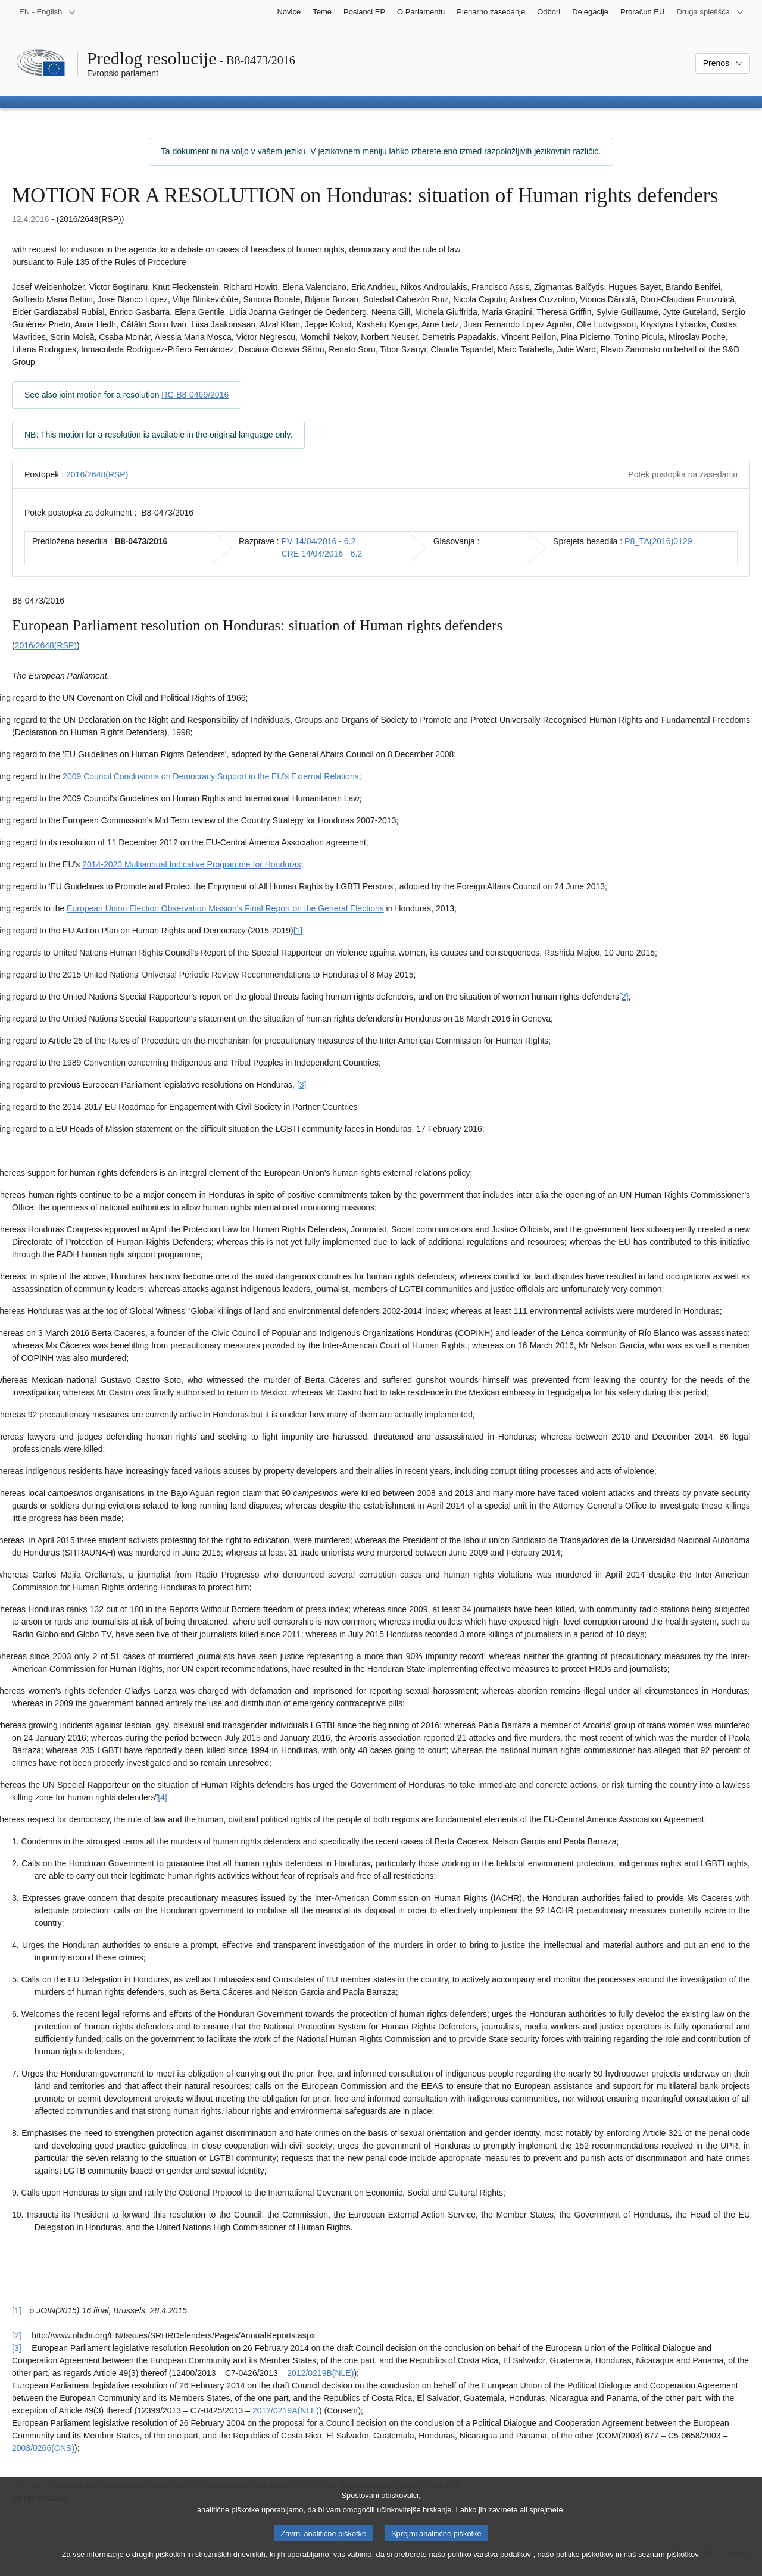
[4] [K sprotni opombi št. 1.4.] (162, 1797)
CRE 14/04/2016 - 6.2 (322, 553)
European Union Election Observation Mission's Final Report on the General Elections (225, 908)
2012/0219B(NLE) (320, 2373)
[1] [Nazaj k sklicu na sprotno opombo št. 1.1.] (16, 2310)
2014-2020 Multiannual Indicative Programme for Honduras (191, 864)
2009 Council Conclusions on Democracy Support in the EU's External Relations (211, 776)
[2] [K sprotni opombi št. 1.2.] (624, 996)
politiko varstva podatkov (489, 2564)
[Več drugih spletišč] (710, 12)
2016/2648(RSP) (97, 474)
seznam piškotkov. (669, 2564)
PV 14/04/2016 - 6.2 (319, 541)
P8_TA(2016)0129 (658, 541)
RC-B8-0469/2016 (195, 394)
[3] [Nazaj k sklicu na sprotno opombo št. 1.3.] (16, 2348)
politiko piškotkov (585, 2564)
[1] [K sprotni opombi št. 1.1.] (298, 930)
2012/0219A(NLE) (285, 2410)
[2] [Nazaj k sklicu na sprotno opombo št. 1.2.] (16, 2335)
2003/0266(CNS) (43, 2448)
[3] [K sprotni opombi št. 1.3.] (302, 1084)
